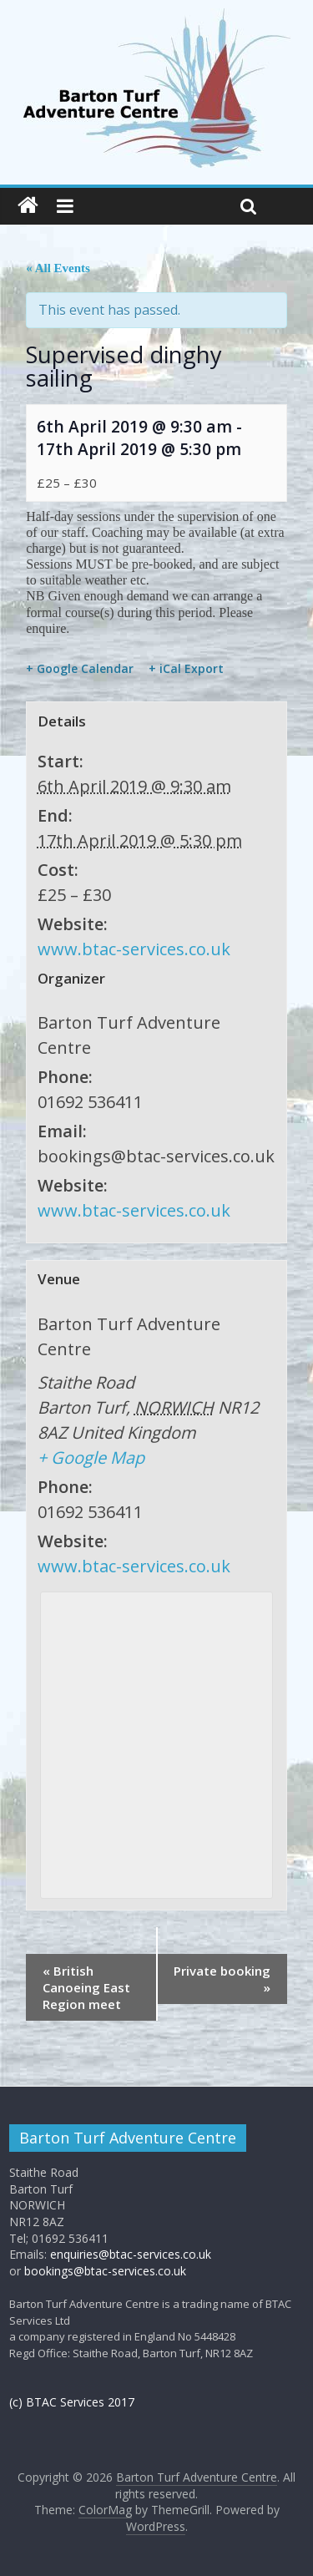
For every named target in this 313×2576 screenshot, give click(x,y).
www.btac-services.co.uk (134, 949)
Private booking (222, 1979)
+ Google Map (91, 1457)
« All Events (58, 268)
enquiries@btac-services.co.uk (130, 2254)
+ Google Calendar (80, 668)
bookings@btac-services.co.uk (105, 2271)
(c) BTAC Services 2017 (71, 2402)
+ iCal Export (186, 668)
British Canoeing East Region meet (86, 1987)
